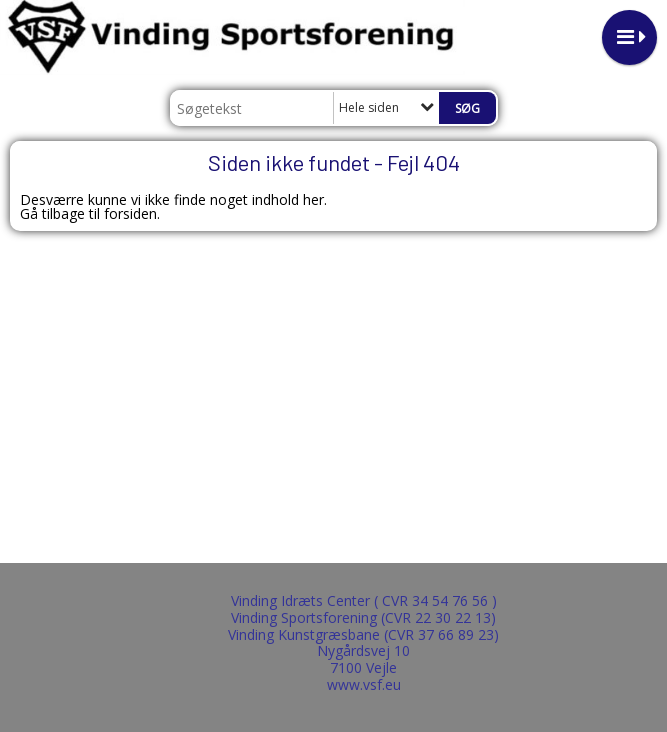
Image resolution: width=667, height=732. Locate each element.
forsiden (130, 213)
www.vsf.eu (364, 684)
